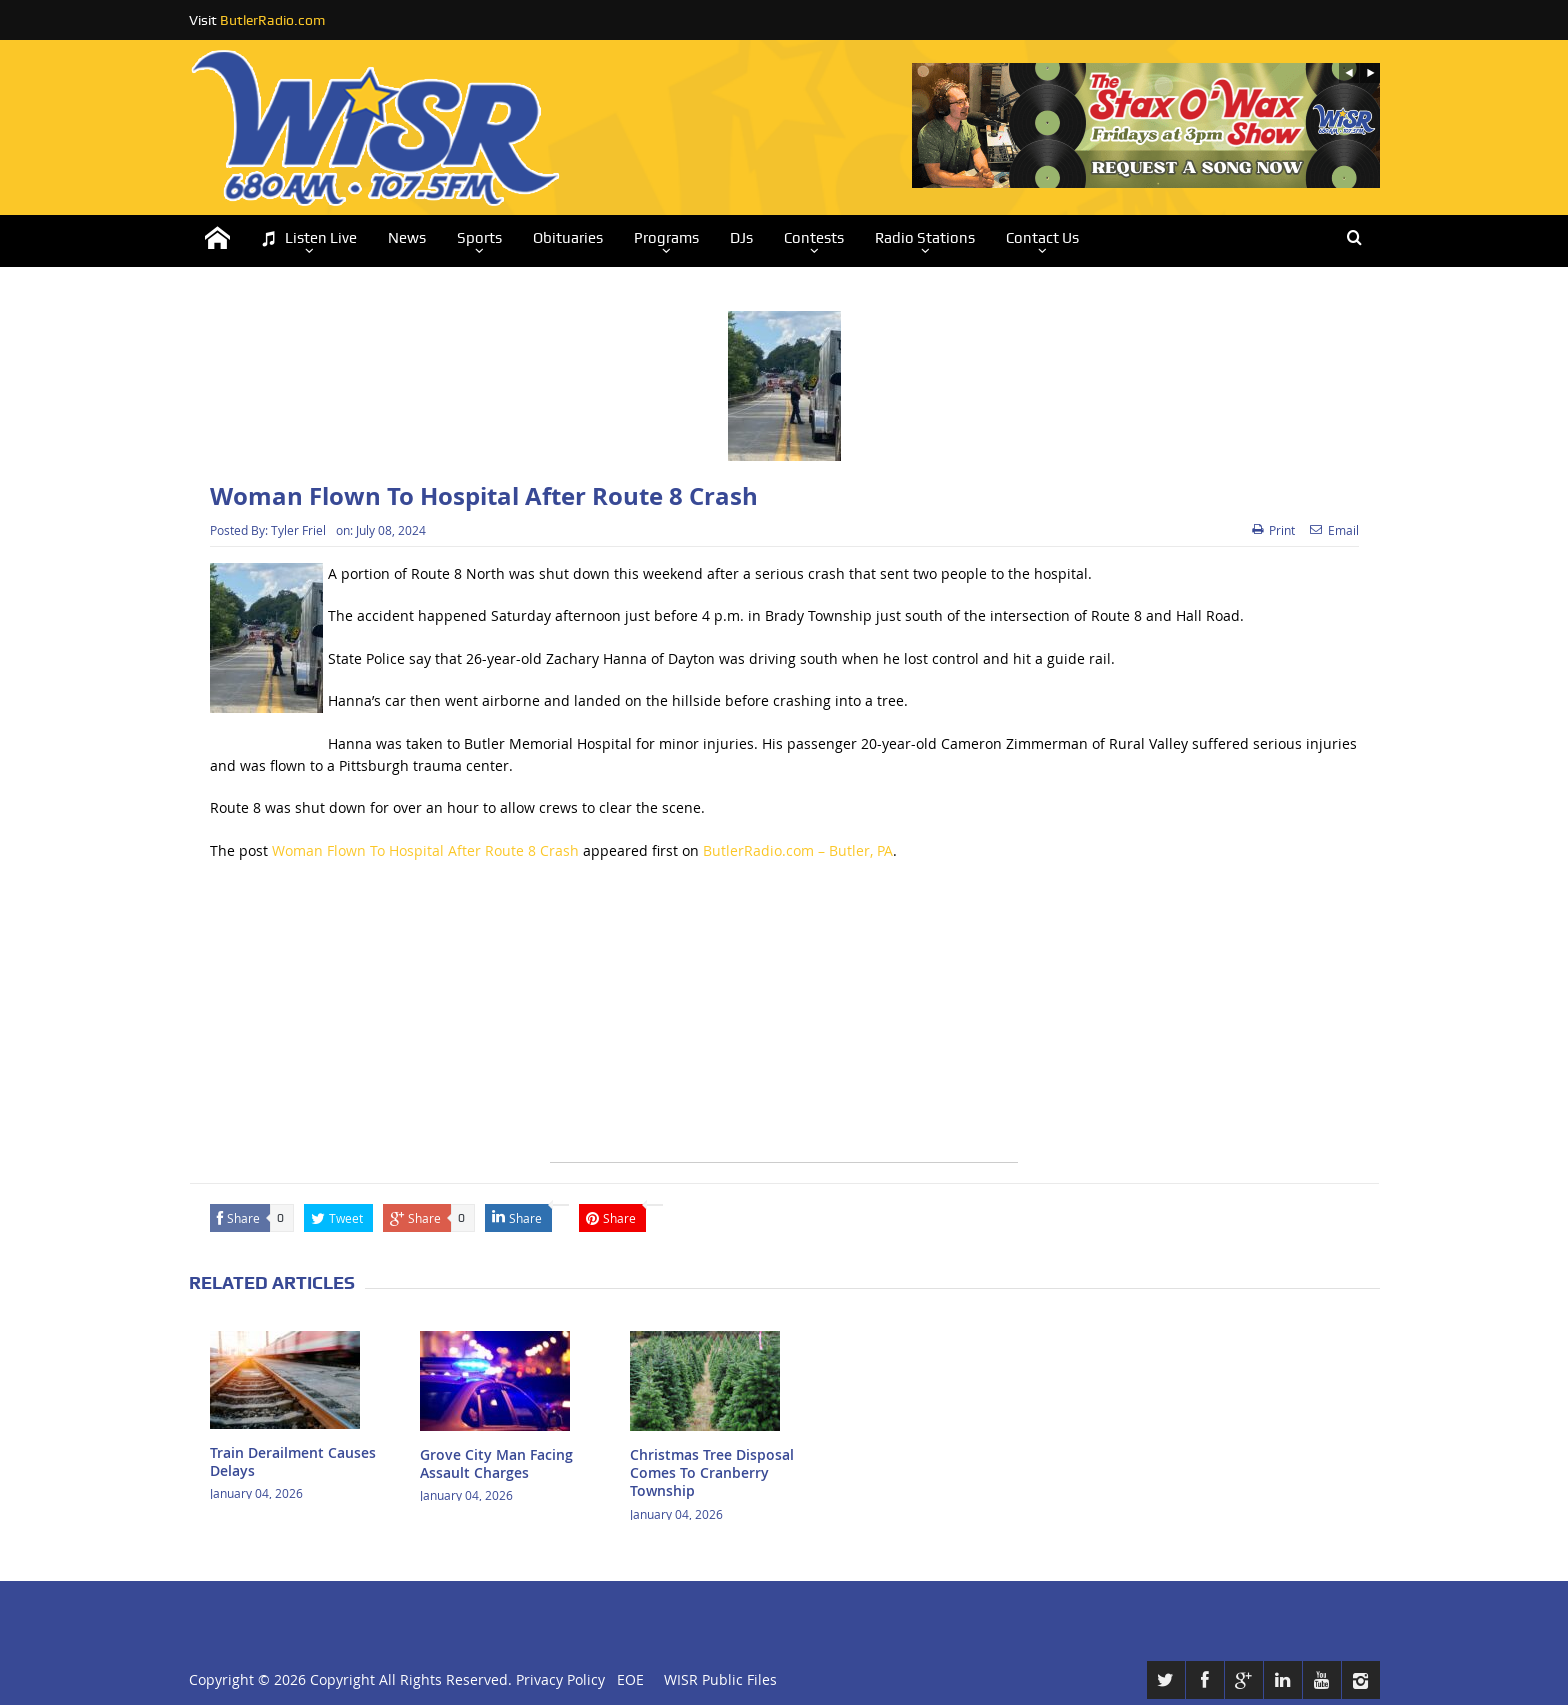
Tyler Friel (298, 530)
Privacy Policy (560, 1679)
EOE (626, 1679)
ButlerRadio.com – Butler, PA (798, 850)
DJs (741, 238)
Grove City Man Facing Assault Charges (496, 1463)
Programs (666, 238)
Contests (814, 238)
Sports (479, 238)
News (407, 238)
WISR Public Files (720, 1679)
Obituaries (568, 238)
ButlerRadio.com (272, 20)
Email (1334, 530)
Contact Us (1042, 238)
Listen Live (309, 238)
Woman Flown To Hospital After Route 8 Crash (425, 850)
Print (1273, 530)
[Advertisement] (784, 1022)
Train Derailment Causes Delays (293, 1461)
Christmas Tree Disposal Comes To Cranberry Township (712, 1472)
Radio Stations (925, 238)
